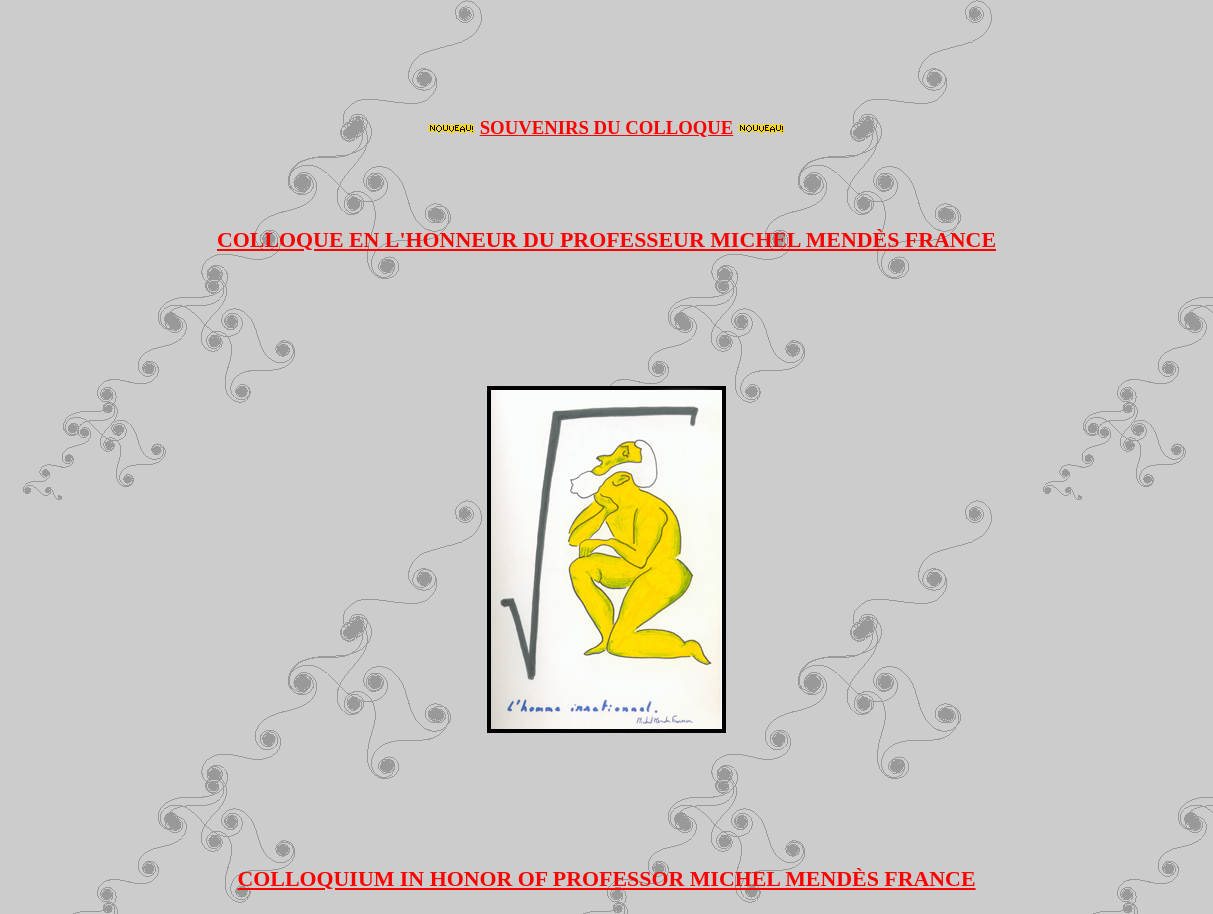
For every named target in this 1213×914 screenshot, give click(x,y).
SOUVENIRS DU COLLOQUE (607, 127)
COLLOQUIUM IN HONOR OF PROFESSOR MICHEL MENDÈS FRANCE (606, 878)
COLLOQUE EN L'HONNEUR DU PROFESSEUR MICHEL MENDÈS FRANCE (606, 239)
